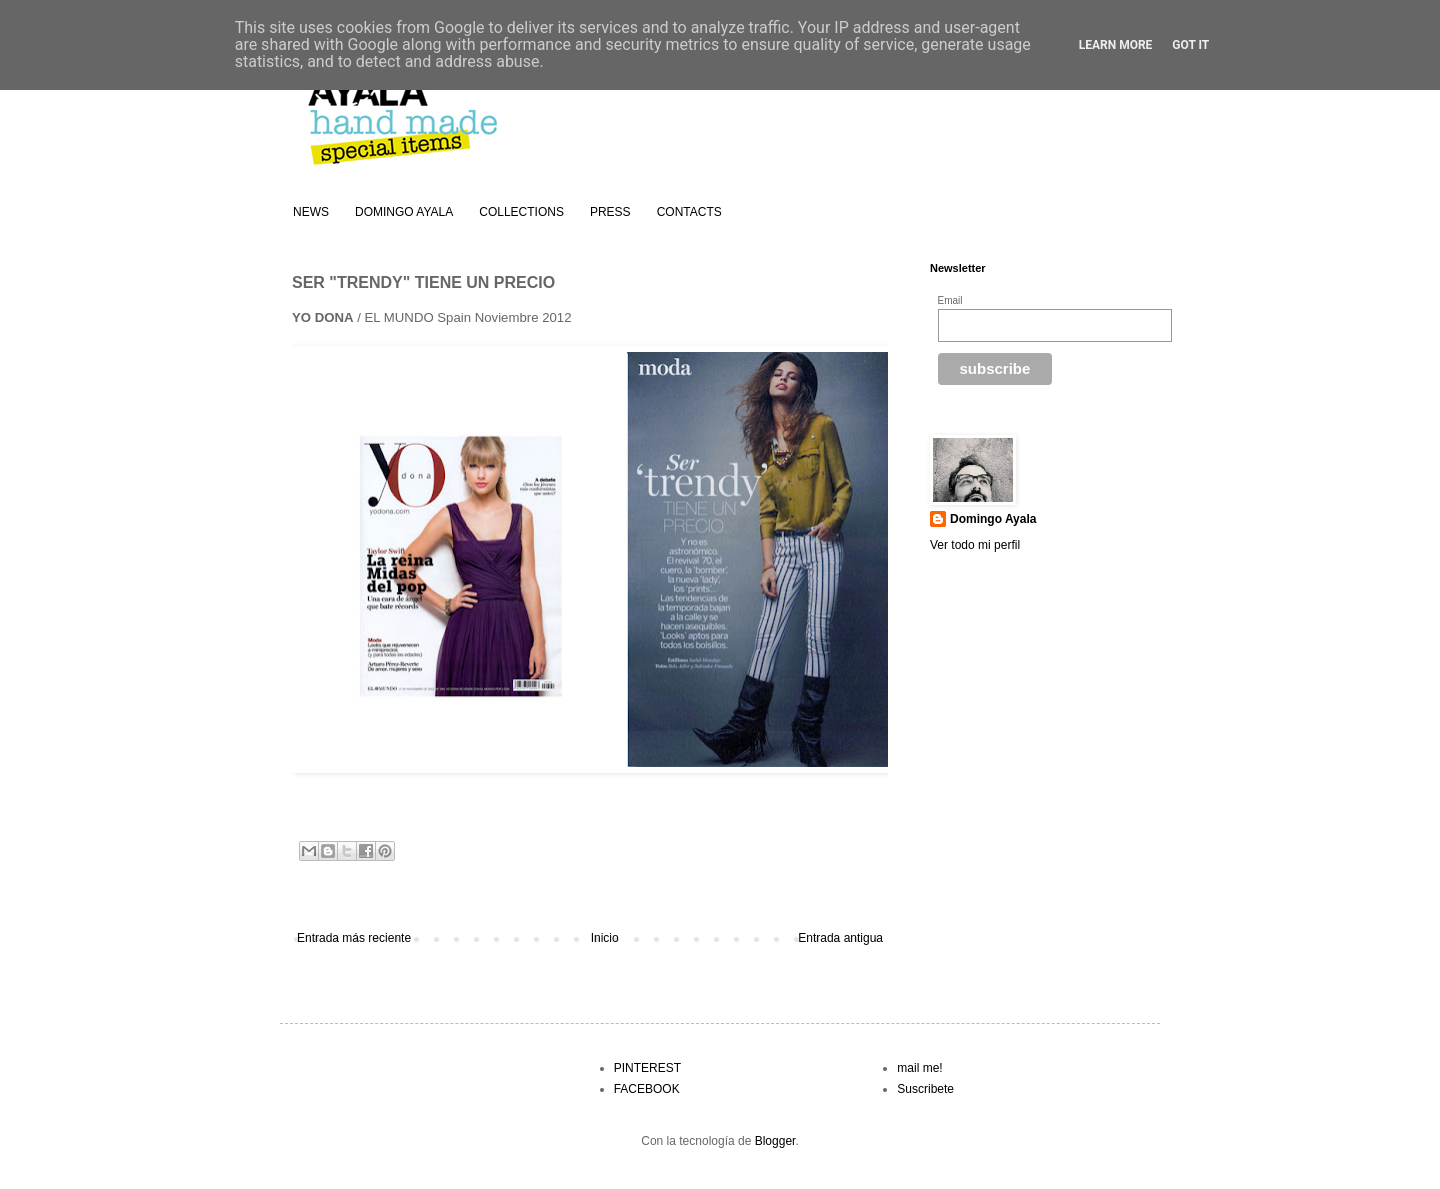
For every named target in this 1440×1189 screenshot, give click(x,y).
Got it (1190, 45)
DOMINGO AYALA (404, 212)
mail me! (919, 1068)
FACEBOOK (647, 1089)
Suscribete (925, 1089)
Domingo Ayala (993, 519)
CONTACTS (689, 212)
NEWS (311, 212)
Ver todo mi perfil (975, 545)
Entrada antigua (840, 938)
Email (950, 300)
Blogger (775, 1141)
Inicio (605, 938)
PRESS (610, 212)
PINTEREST (647, 1068)
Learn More (1116, 45)
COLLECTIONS (521, 212)
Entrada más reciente (354, 938)
